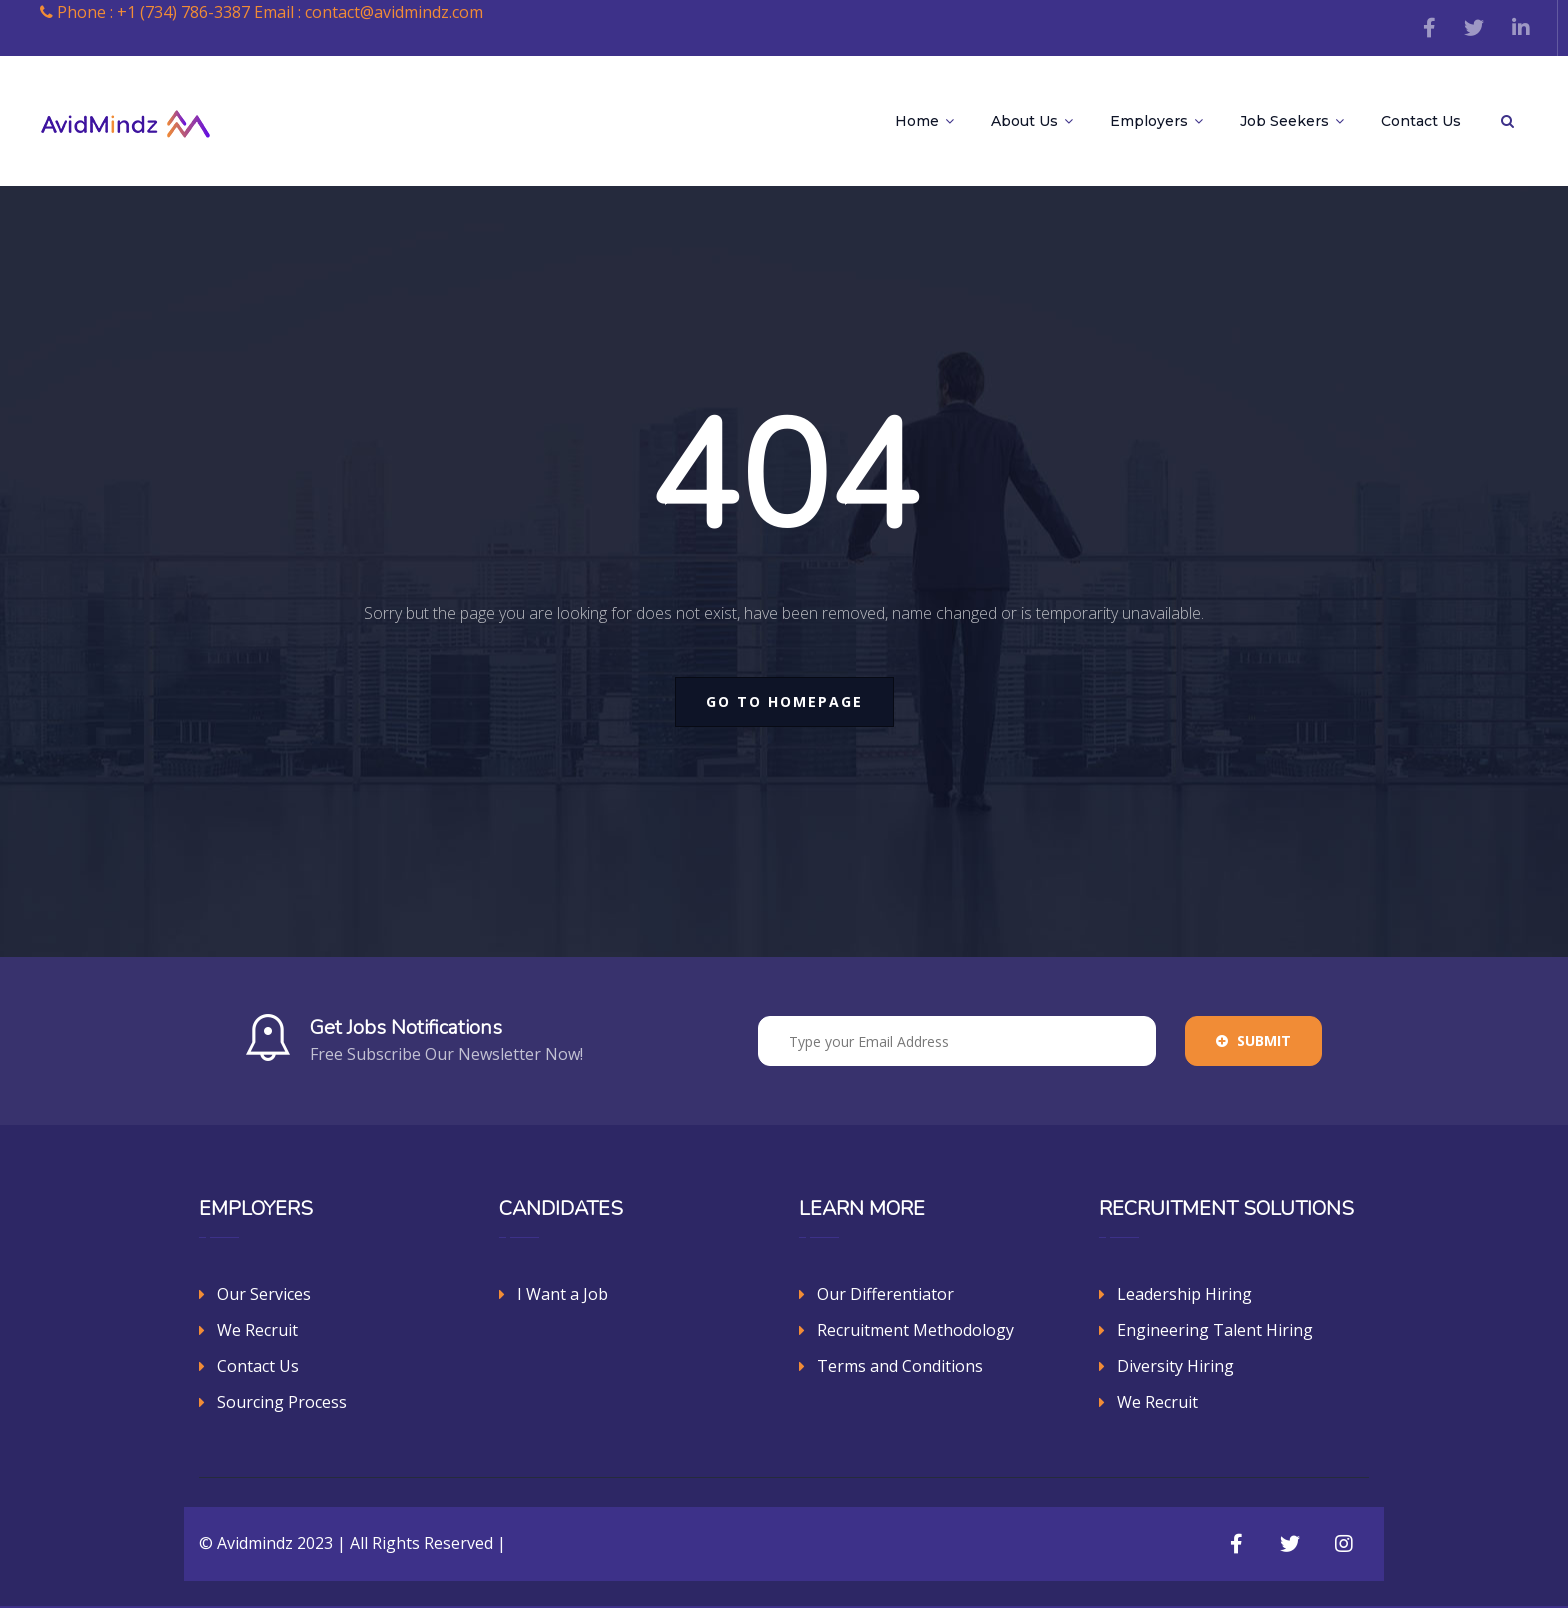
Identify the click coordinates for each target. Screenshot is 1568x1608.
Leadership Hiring (1184, 1294)
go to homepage (784, 701)
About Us (1032, 121)
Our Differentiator (885, 1294)
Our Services (264, 1294)
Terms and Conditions (900, 1366)
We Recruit (257, 1330)
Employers (1156, 121)
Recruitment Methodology (915, 1330)
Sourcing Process (282, 1402)
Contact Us (1421, 121)
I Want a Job (562, 1294)
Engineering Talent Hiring (1215, 1330)
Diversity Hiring (1175, 1366)
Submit (1253, 1040)
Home (924, 121)
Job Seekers (1292, 121)
